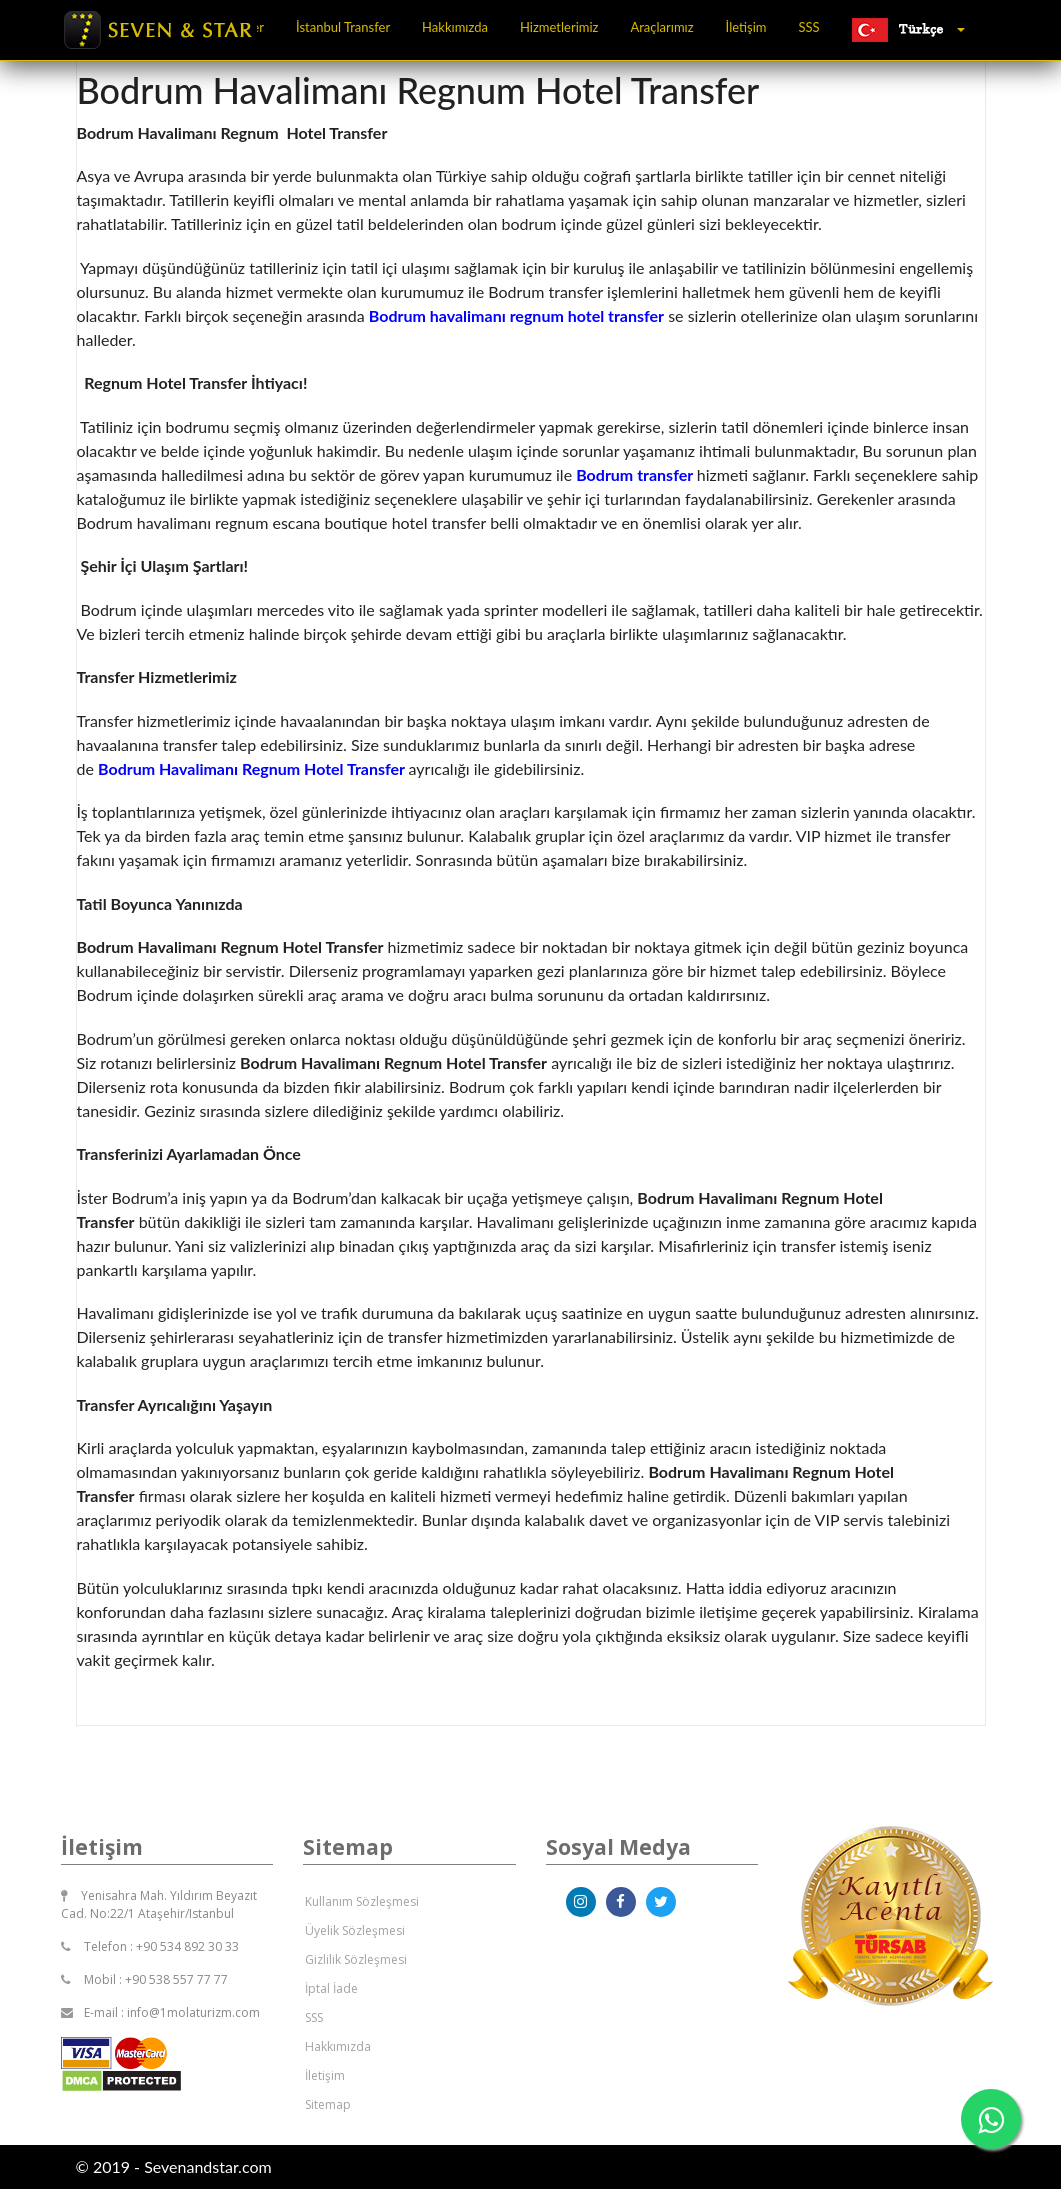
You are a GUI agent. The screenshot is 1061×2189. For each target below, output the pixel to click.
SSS (809, 27)
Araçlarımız (661, 27)
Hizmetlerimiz (559, 27)
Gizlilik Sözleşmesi (356, 1959)
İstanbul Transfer (343, 27)
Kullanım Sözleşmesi (362, 1901)
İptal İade (331, 1988)
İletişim (746, 27)
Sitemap (328, 2104)
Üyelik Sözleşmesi (355, 1930)
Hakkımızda (455, 27)
